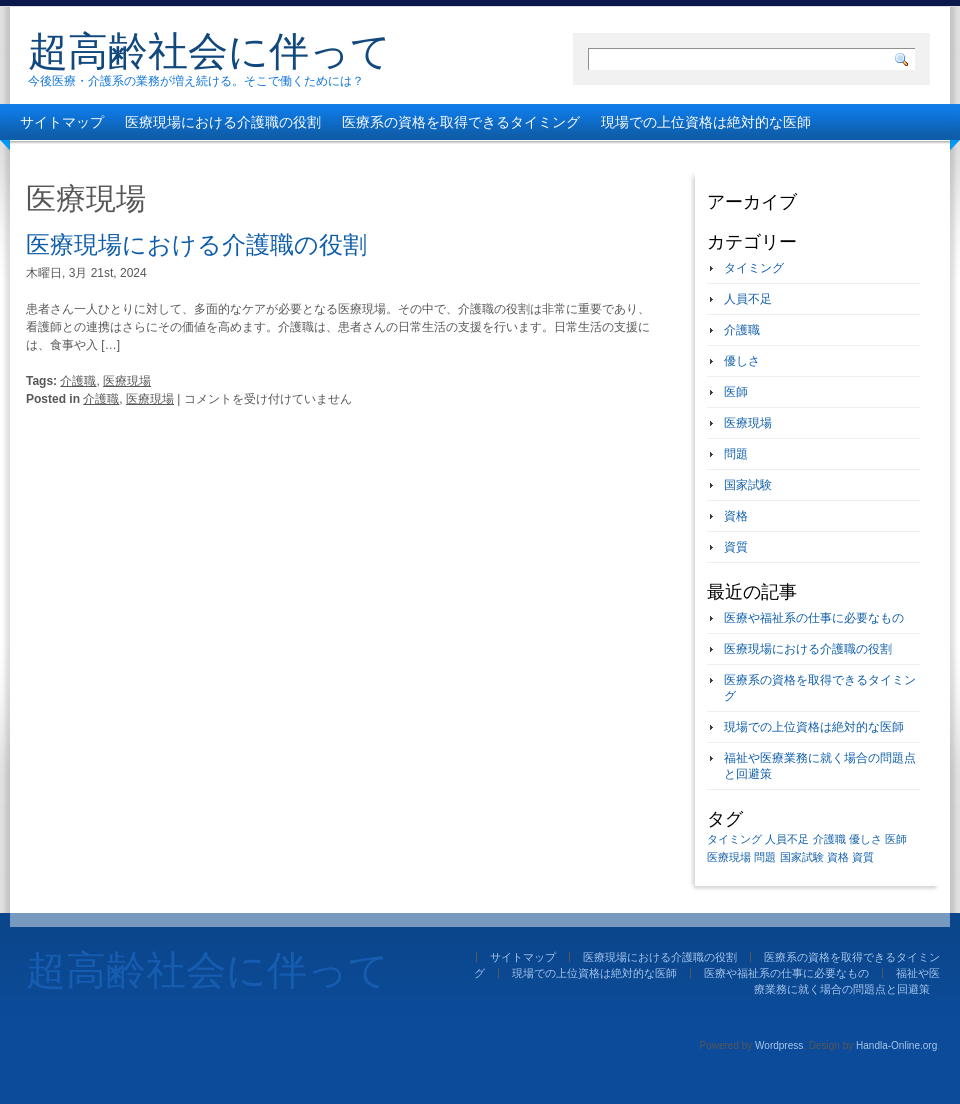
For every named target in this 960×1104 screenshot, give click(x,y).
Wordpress (779, 1045)
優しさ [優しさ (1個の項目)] (865, 839)
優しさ (742, 361)
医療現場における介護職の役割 (223, 122)
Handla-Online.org (896, 1045)
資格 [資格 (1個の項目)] (838, 857)
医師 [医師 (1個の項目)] (896, 839)
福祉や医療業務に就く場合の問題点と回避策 (391, 158)
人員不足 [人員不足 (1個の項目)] (787, 839)
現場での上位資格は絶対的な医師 (706, 122)
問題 (736, 454)
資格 (736, 516)
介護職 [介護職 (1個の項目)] (829, 839)
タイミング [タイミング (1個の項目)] (734, 839)
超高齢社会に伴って (209, 51)
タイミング (754, 268)
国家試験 (748, 485)
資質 (736, 547)
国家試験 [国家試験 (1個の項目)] (802, 857)
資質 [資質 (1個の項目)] (863, 857)
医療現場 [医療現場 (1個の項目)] (729, 857)
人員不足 (748, 299)
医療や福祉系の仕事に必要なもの (125, 158)
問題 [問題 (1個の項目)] (765, 857)
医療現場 (127, 381)
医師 (736, 392)
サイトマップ (62, 122)
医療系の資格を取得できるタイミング (461, 122)
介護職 (78, 381)
